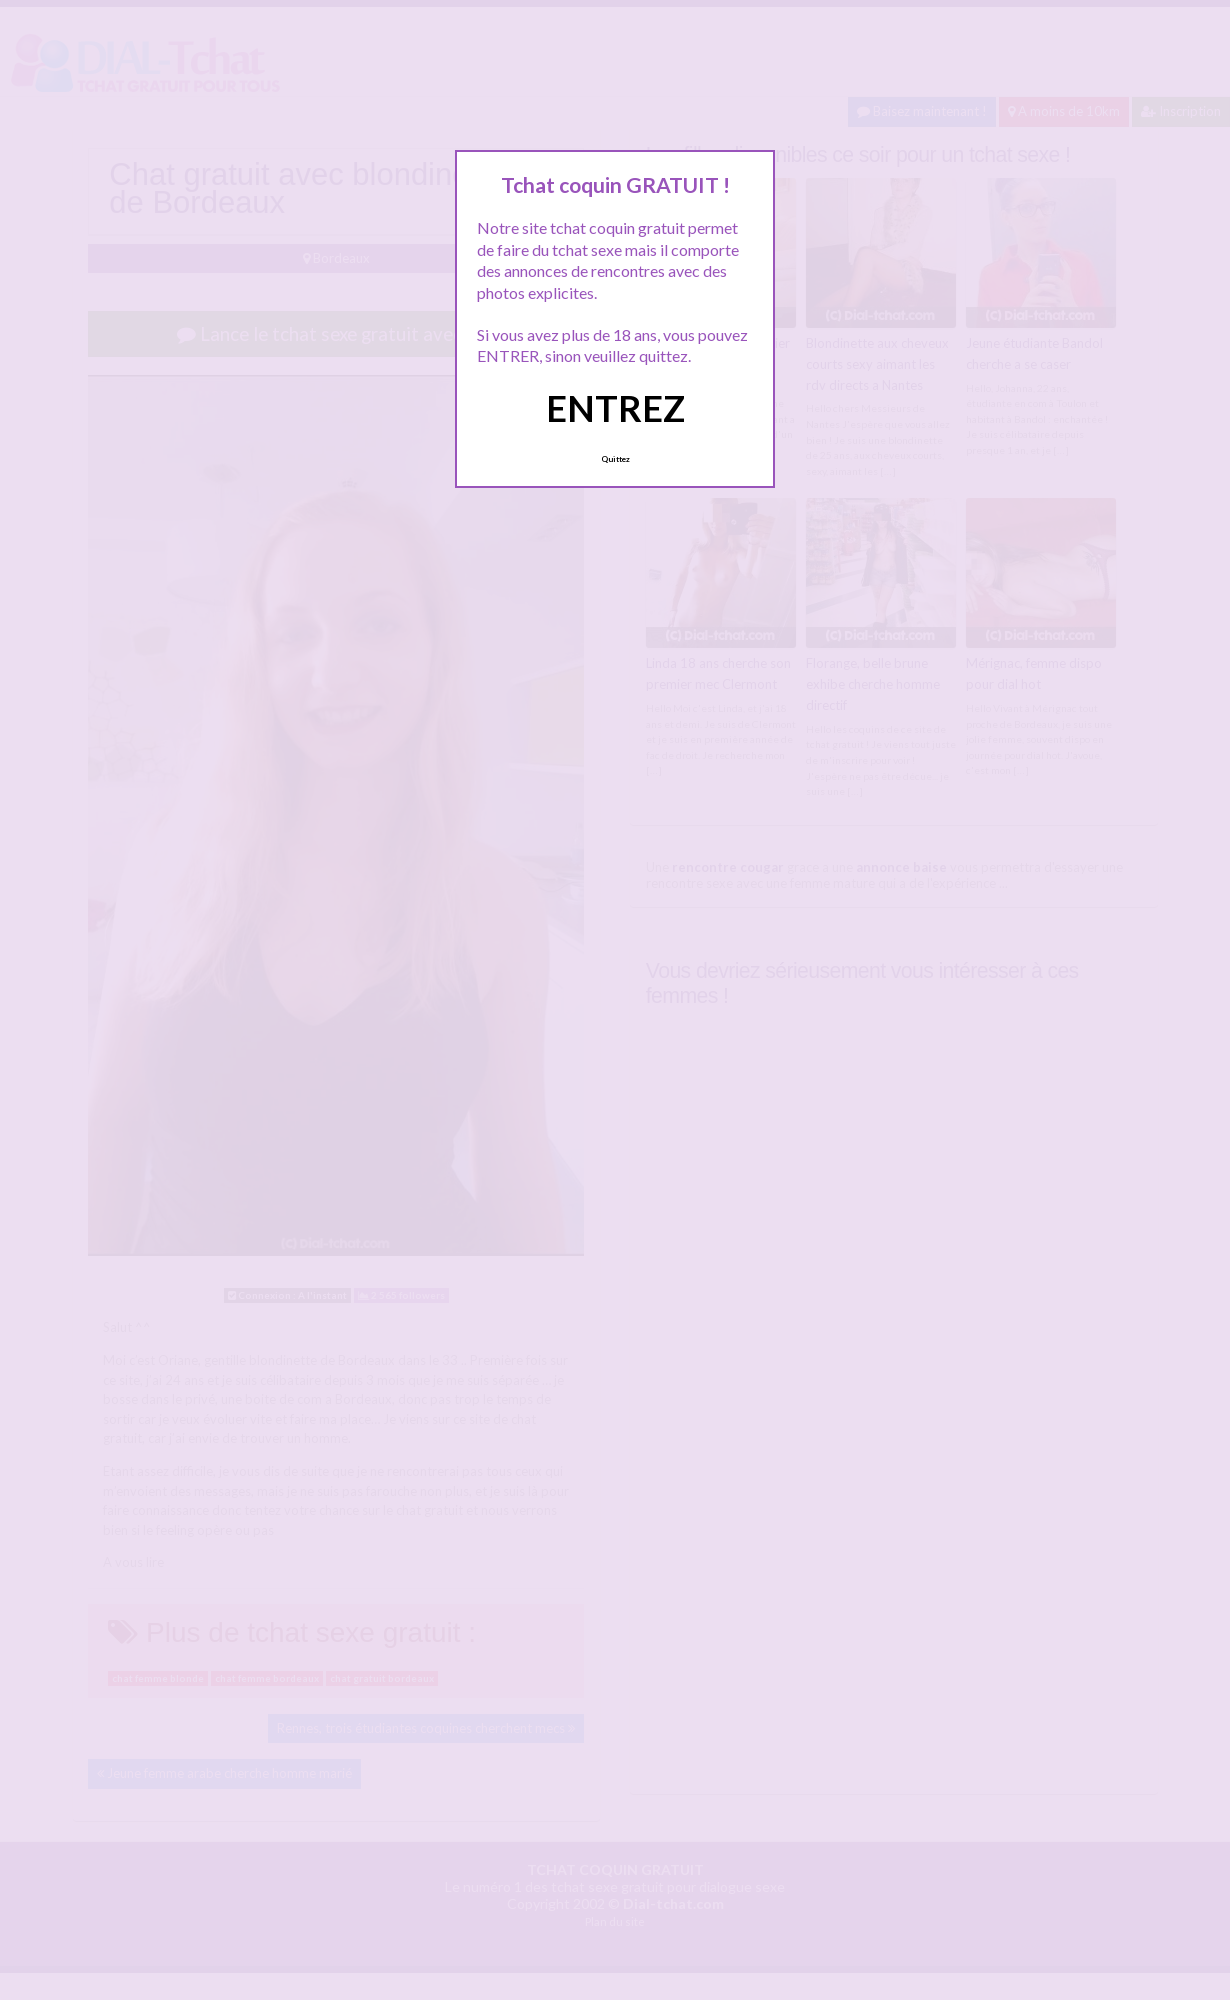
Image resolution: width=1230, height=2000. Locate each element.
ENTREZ (615, 408)
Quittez (615, 459)
